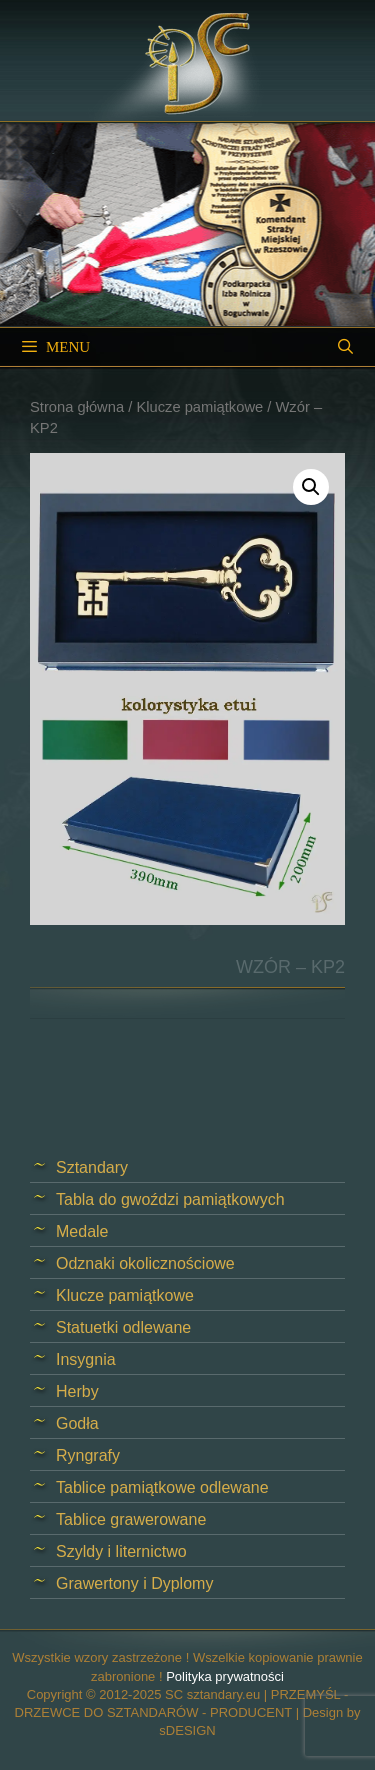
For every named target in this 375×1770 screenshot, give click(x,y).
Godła (77, 1423)
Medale (82, 1231)
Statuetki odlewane (123, 1327)
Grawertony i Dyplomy (134, 1583)
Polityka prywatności (225, 1676)
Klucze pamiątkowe (199, 407)
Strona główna (77, 407)
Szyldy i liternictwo (121, 1551)
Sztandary (92, 1167)
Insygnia (86, 1359)
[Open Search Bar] (345, 347)
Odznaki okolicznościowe (145, 1263)
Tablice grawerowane (131, 1519)
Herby (77, 1391)
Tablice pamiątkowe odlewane (162, 1487)
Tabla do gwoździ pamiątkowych (170, 1199)
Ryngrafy (88, 1455)
